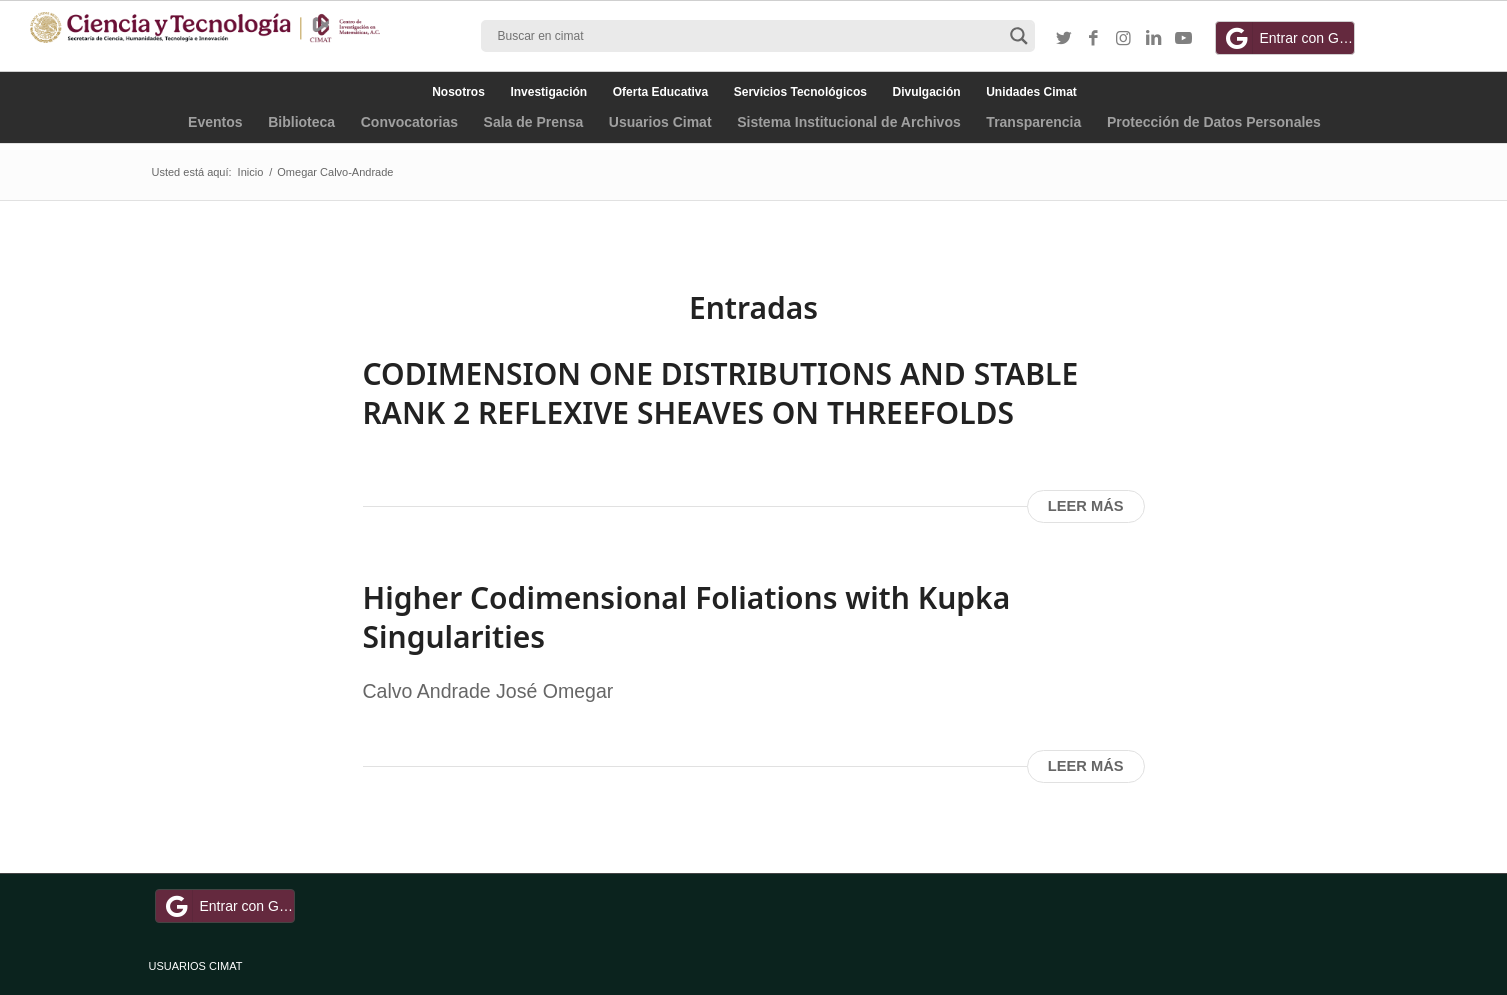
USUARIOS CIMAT (196, 966)
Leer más (1086, 506)
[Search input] (749, 36)
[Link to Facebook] (1094, 39)
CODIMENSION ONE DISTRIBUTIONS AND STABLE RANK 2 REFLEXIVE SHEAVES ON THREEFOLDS (721, 393)
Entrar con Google (1288, 38)
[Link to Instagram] (1124, 39)
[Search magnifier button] (1019, 36)
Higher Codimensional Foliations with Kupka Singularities (687, 617)
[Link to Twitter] (1064, 39)
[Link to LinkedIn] (1154, 39)
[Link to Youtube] (1184, 39)
